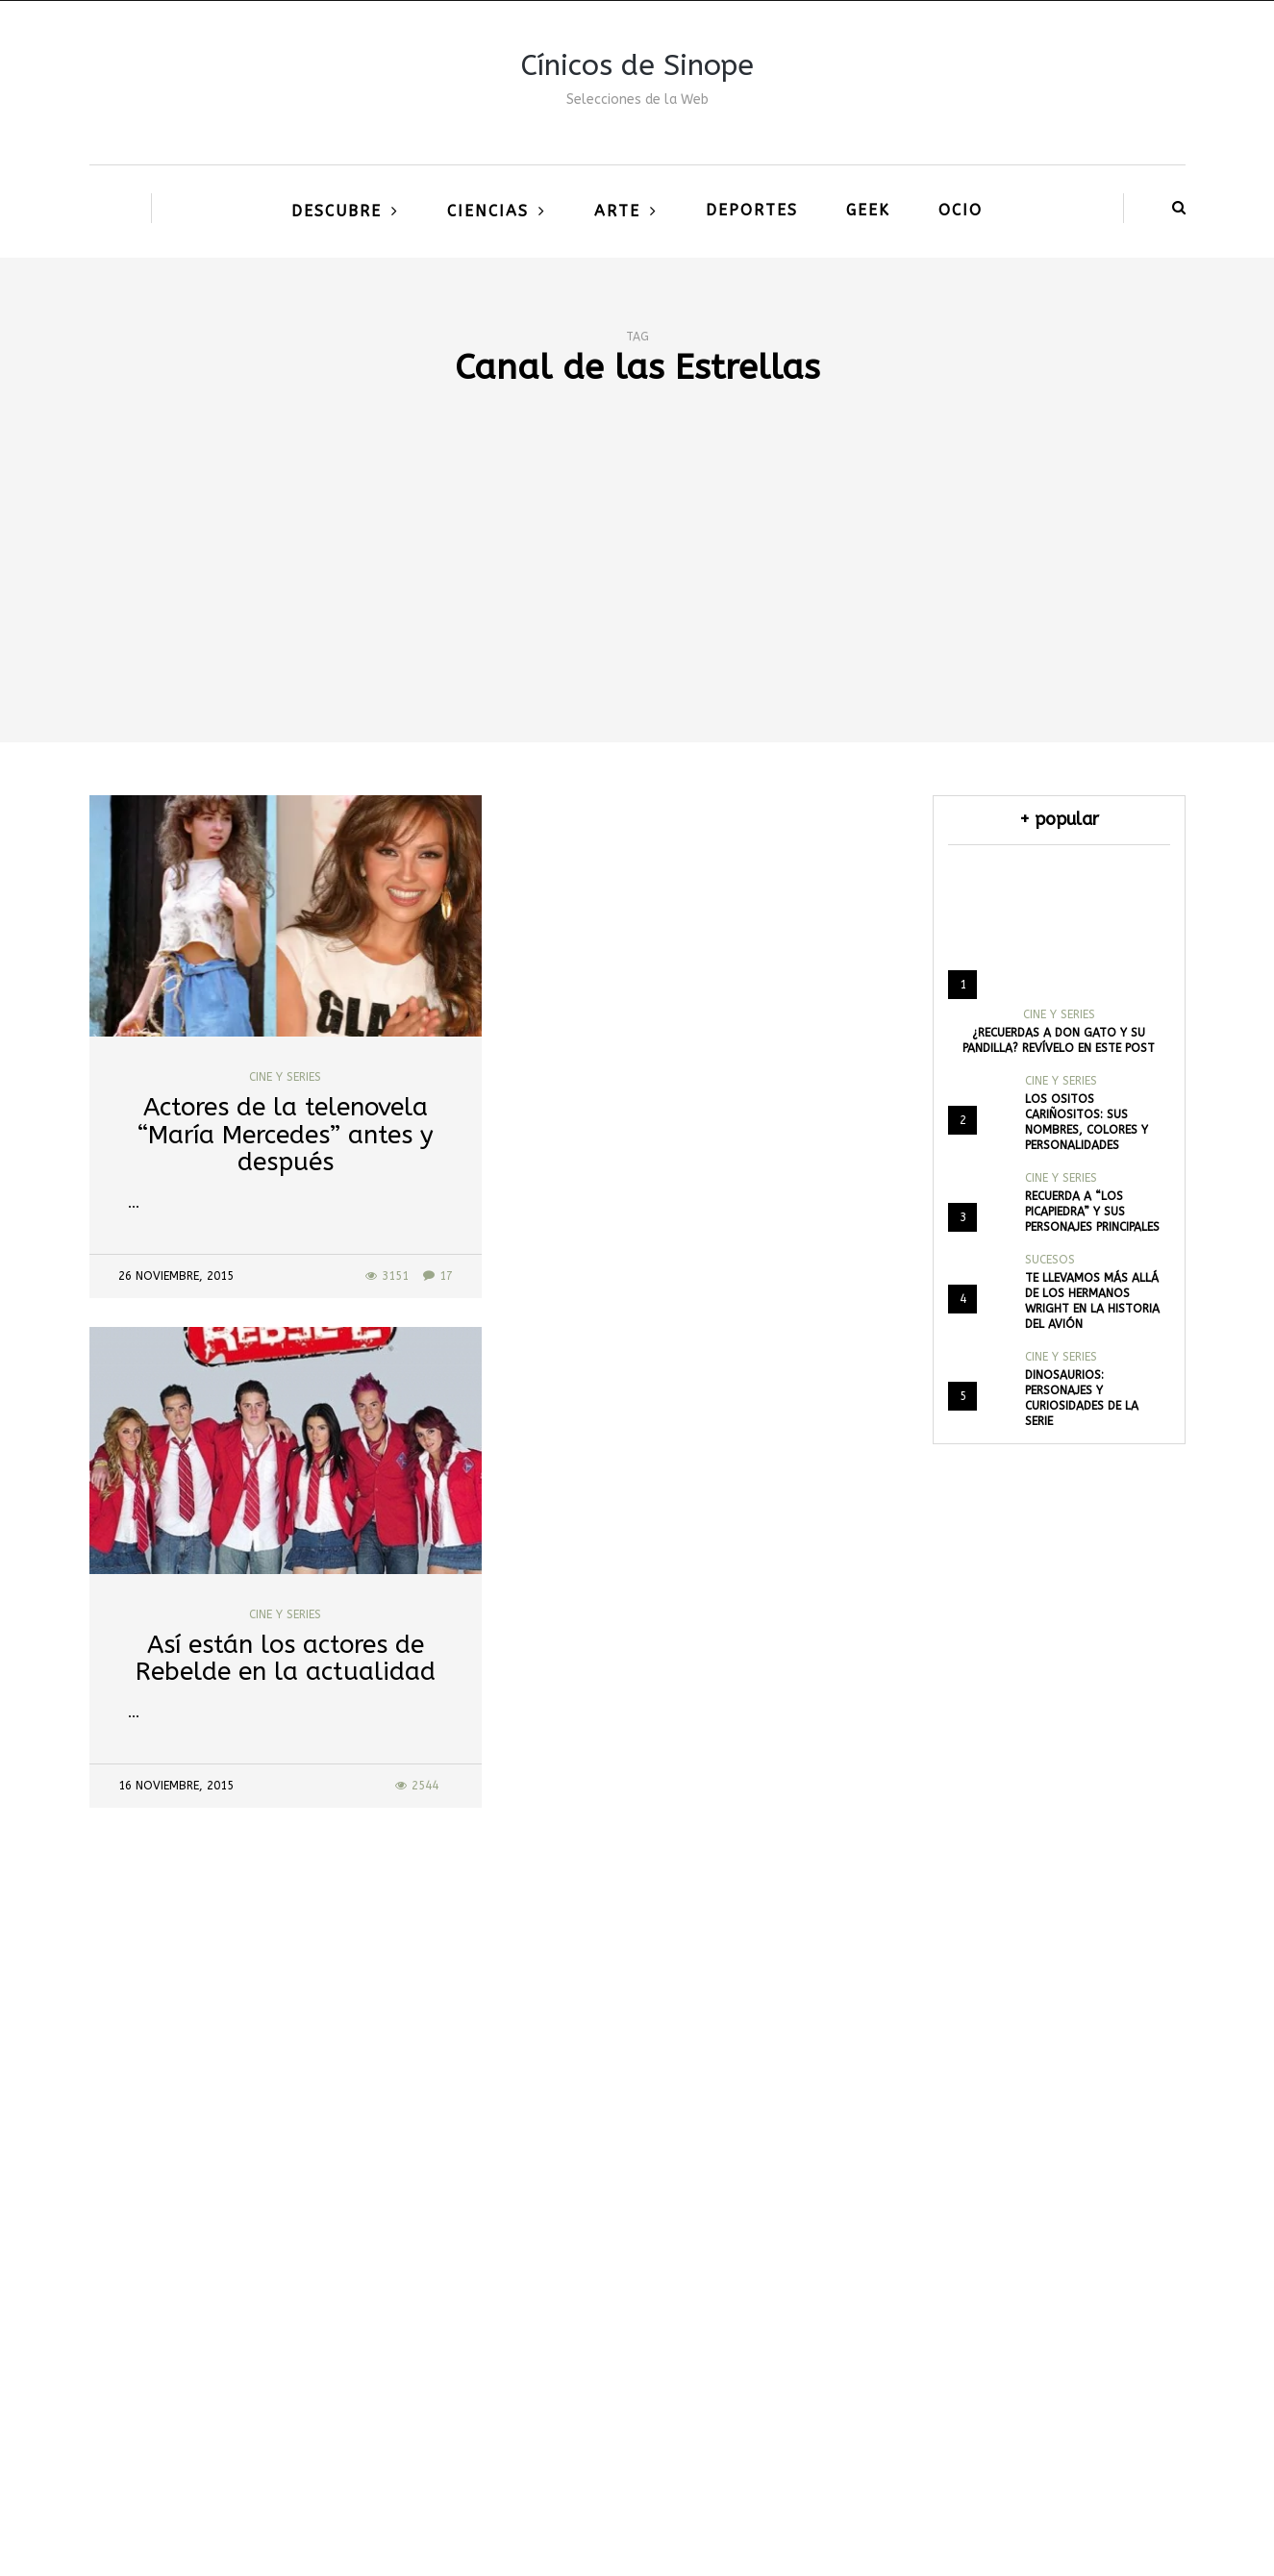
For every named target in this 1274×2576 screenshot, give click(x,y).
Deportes (752, 210)
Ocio (960, 210)
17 (438, 1276)
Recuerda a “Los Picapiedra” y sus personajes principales (1092, 1211)
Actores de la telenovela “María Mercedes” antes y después (285, 1134)
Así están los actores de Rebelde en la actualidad (286, 1659)
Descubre (336, 211)
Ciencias (488, 211)
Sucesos (1050, 1259)
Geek (868, 210)
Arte (617, 211)
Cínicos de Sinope (637, 65)
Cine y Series (285, 1077)
